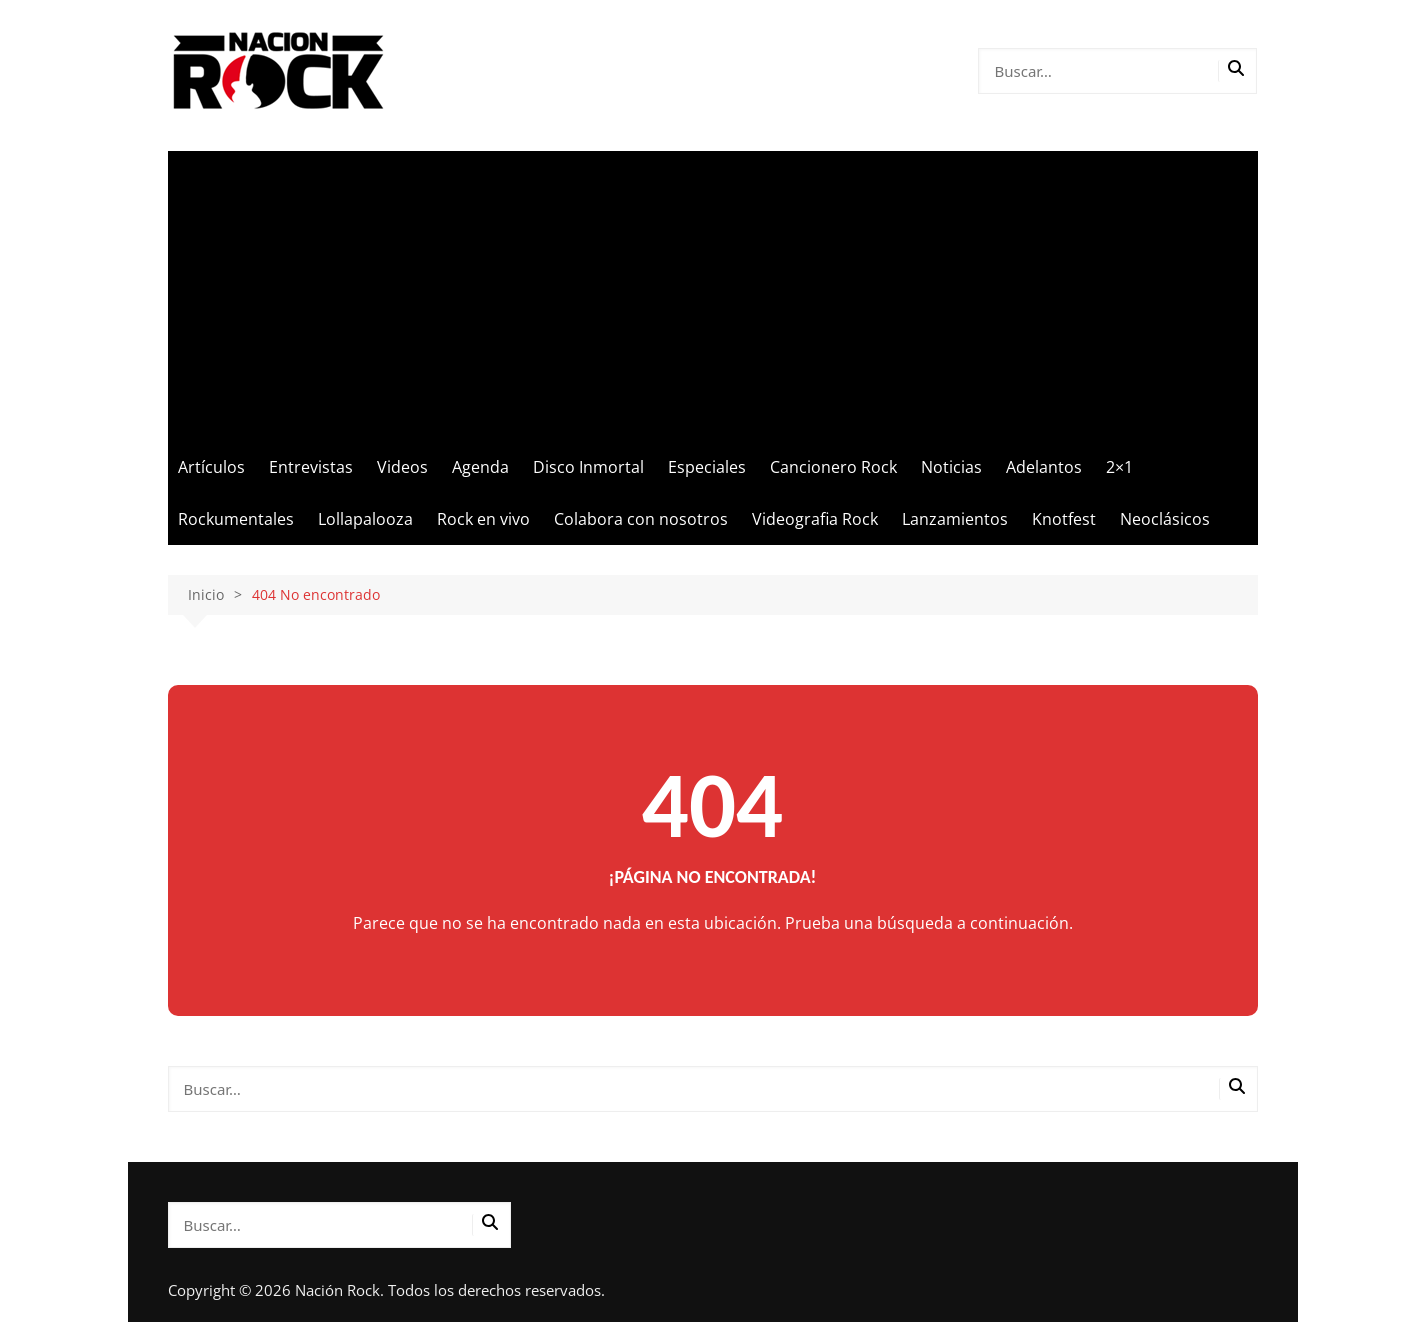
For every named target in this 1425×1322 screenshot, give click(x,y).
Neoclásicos (1165, 519)
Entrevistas (311, 467)
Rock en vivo (483, 519)
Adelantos (1044, 467)
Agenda (480, 467)
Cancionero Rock (833, 467)
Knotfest (1064, 519)
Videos (402, 467)
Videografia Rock (815, 519)
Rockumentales (236, 519)
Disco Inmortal (588, 467)
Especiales (707, 467)
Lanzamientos (955, 519)
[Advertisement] (713, 291)
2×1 (1119, 467)
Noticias (951, 467)
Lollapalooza (365, 519)
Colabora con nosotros (641, 519)
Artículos (211, 467)
